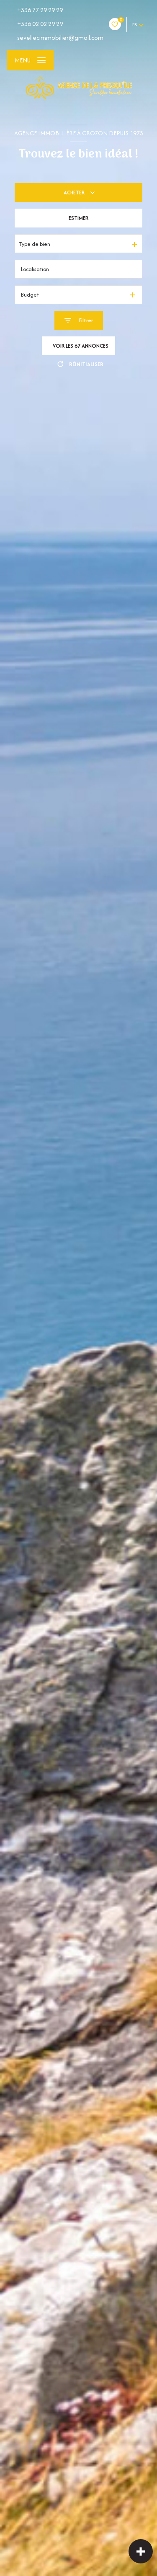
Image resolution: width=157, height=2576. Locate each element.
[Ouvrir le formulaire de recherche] (78, 320)
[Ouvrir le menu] (30, 60)
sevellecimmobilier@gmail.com (60, 37)
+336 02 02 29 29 (40, 23)
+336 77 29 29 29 (40, 9)
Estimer (78, 218)
